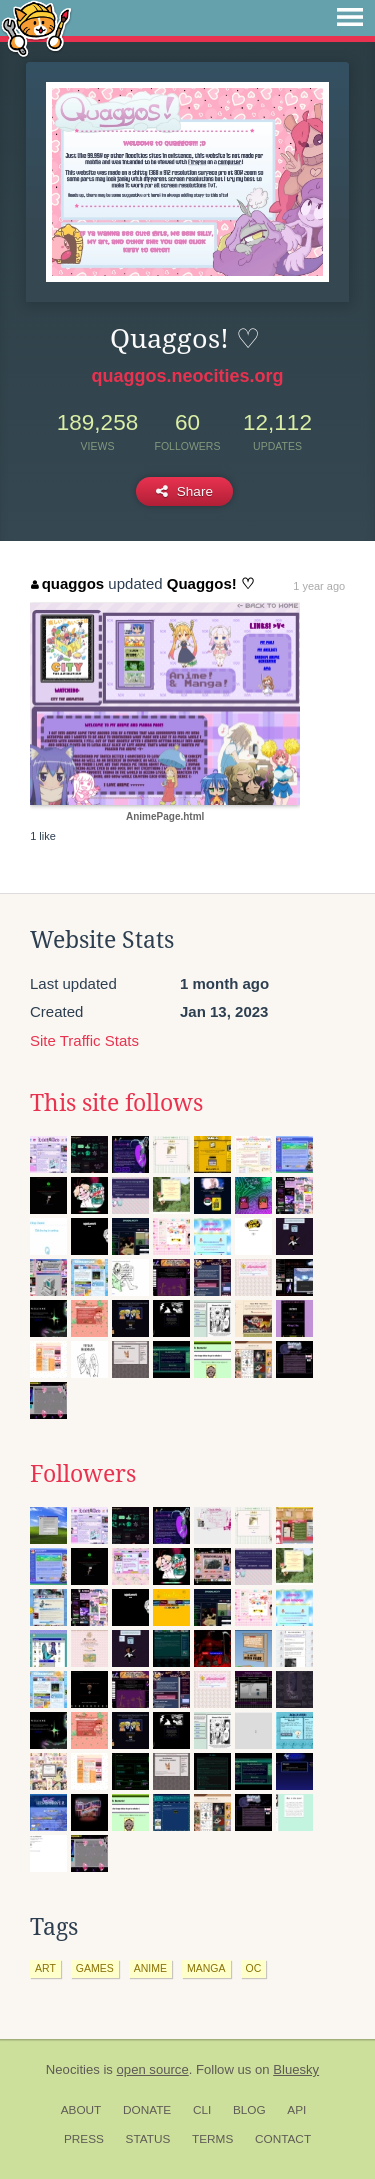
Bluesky (296, 2069)
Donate (147, 2110)
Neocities (73, 2069)
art (45, 1968)
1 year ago (319, 586)
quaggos (67, 583)
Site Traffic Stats (84, 1040)
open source (153, 2069)
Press (84, 2139)
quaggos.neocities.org (187, 376)
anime (150, 1968)
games (95, 1968)
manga (206, 1968)
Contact (283, 2139)
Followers (83, 1474)
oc (254, 1968)
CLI (202, 2110)
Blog (249, 2110)
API (296, 2110)
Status (148, 2139)
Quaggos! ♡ (210, 583)
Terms (212, 2139)
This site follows (116, 1103)
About (81, 2110)
